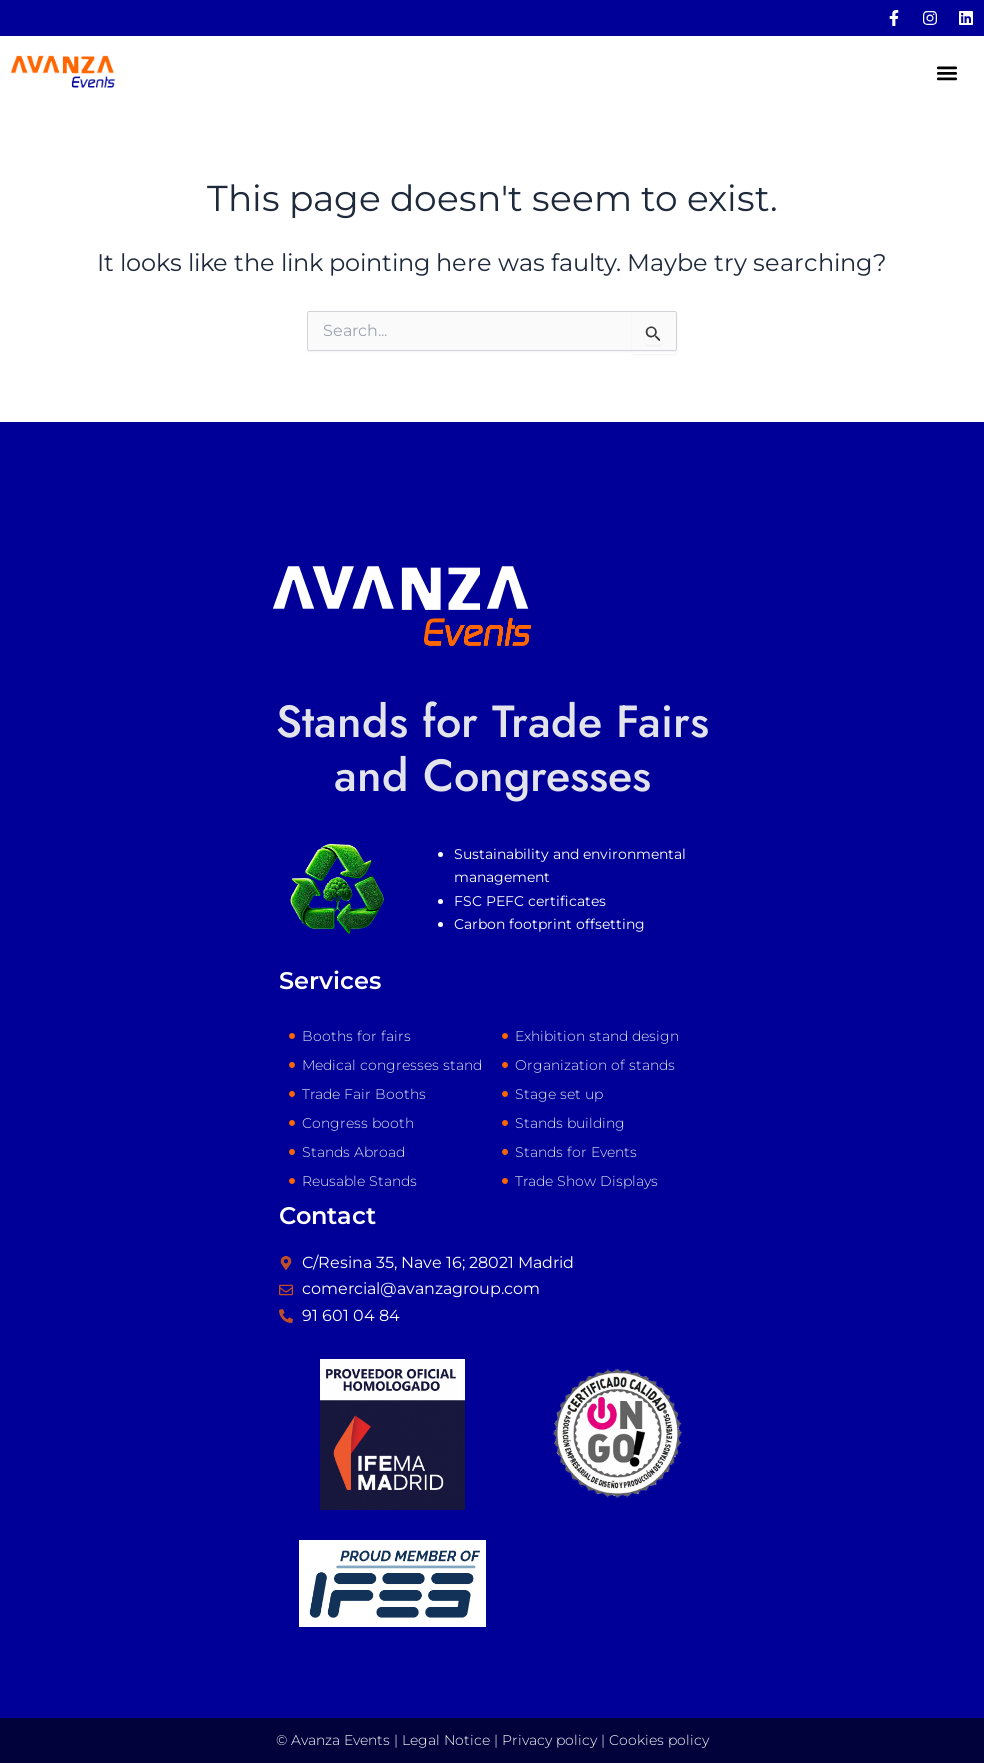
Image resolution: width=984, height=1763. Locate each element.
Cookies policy (659, 1740)
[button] (947, 74)
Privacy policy (549, 1740)
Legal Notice (446, 1740)
